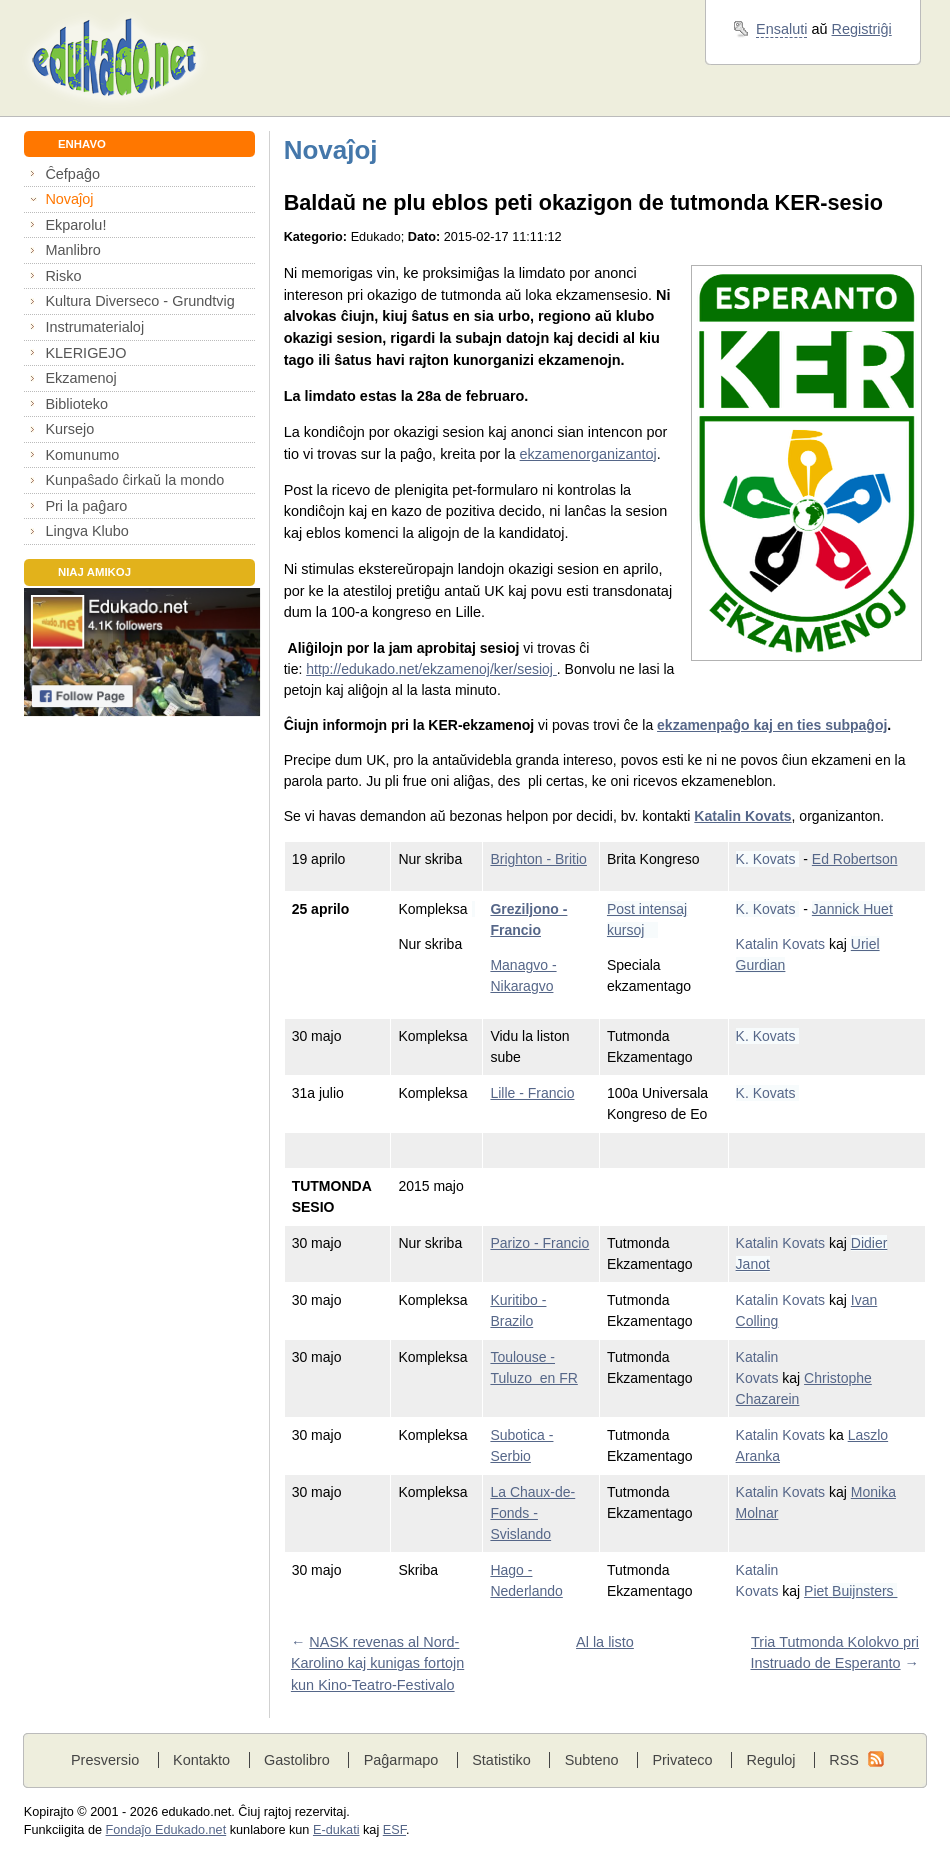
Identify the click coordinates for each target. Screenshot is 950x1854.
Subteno (592, 1760)
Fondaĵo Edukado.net (166, 1830)
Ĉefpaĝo (72, 174)
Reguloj (770, 1760)
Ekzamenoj (80, 378)
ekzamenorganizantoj (588, 454)
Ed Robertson (855, 859)
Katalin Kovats (742, 816)
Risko (63, 276)
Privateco (682, 1760)
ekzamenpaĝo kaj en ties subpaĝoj (772, 725)
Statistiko (501, 1760)
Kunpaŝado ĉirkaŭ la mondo (134, 480)
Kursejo (69, 429)
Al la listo (605, 1642)
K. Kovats (768, 859)
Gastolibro (297, 1760)
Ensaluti (781, 29)
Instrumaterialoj (94, 327)
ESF (394, 1830)
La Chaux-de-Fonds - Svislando (532, 1513)
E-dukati (336, 1830)
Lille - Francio (532, 1093)
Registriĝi (862, 29)
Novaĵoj (69, 199)
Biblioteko (76, 404)
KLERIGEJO (85, 353)
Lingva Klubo (86, 531)
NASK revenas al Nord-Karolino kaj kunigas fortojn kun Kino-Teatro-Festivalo (377, 1663)
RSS (844, 1760)
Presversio (105, 1760)
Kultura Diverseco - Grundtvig (139, 301)
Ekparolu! (75, 225)
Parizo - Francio (539, 1243)
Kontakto (201, 1760)
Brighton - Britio (538, 859)
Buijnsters (864, 1591)
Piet (818, 1591)
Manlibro (72, 250)
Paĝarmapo (401, 1760)
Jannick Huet (852, 909)
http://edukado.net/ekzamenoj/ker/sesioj (431, 669)
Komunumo (82, 455)
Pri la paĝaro (86, 506)
